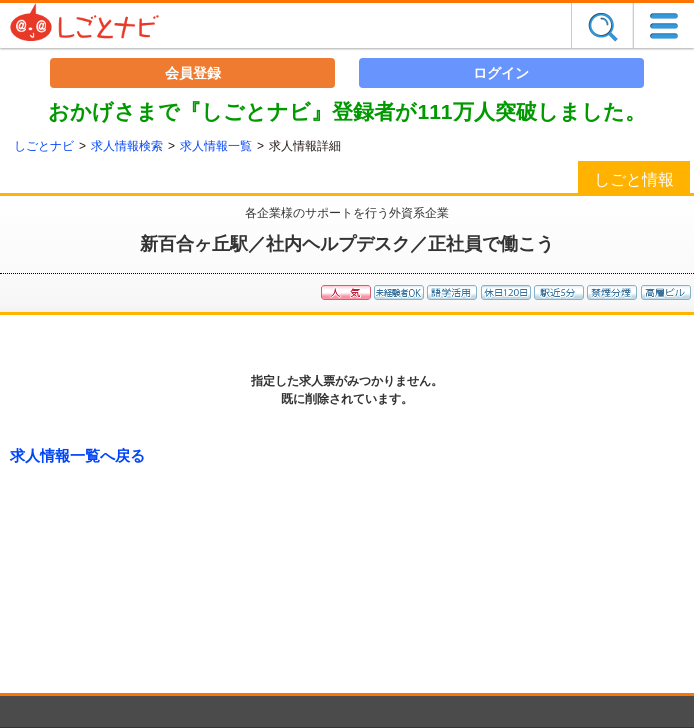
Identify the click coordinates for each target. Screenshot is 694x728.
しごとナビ (44, 146)
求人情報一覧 (216, 146)
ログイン (501, 73)
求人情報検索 (127, 146)
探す (602, 25)
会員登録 (193, 73)
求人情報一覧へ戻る (77, 455)
